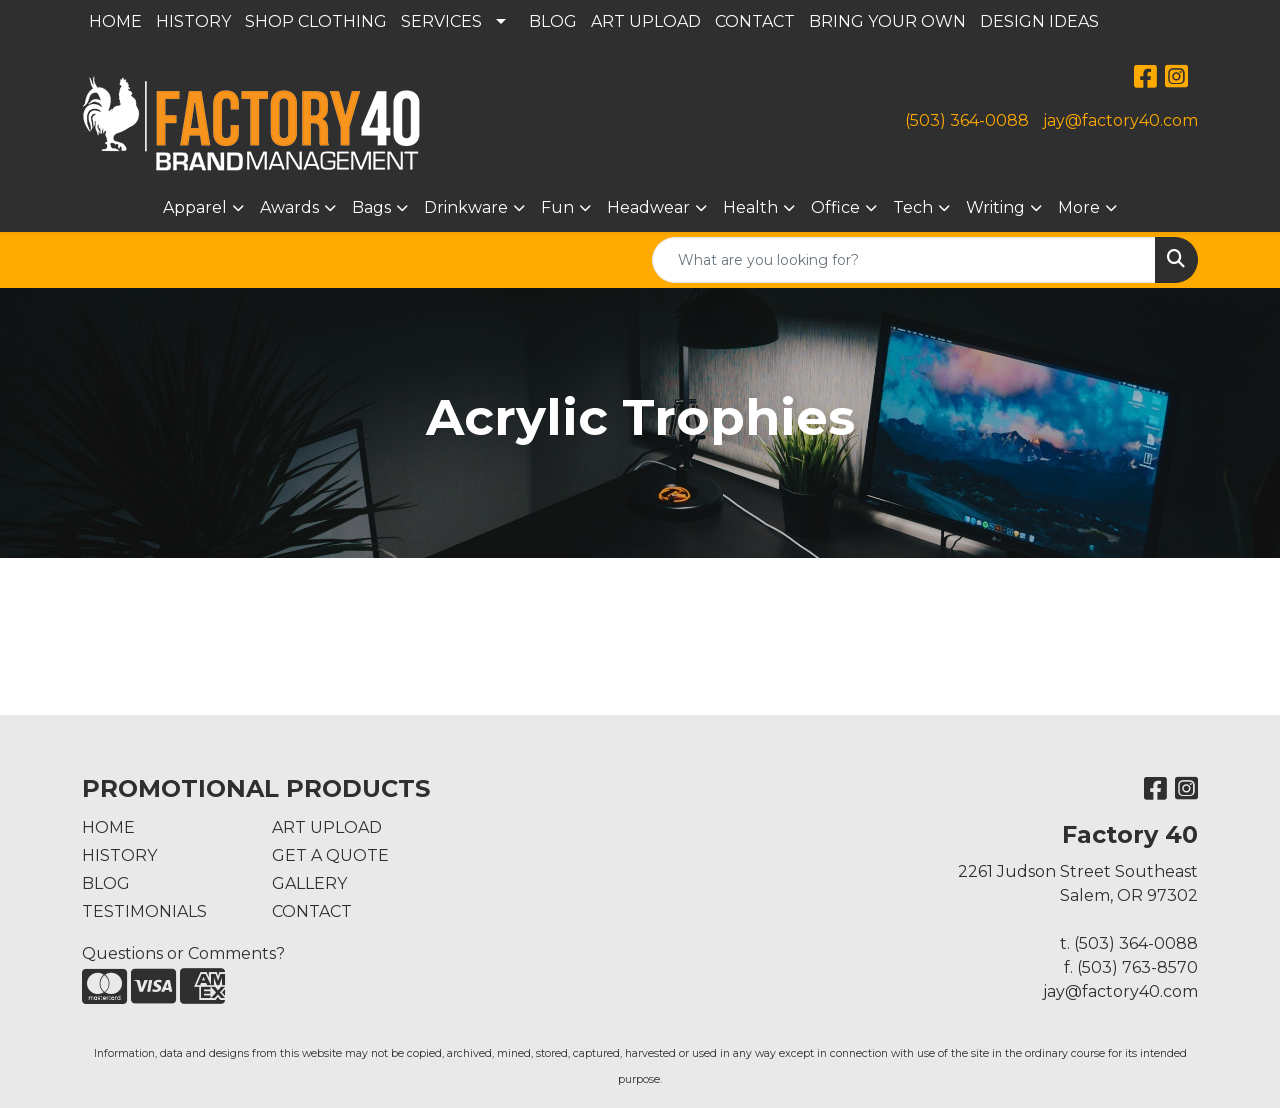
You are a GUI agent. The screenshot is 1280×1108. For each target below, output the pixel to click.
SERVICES (441, 21)
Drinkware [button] (466, 207)
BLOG (553, 21)
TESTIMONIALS (144, 911)
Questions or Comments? (183, 953)
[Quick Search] (904, 260)
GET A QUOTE (330, 855)
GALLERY (309, 883)
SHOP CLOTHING (316, 21)
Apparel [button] (195, 207)
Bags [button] (371, 207)
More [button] (1079, 207)
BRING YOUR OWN (887, 21)
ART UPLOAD (646, 21)
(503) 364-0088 (967, 120)
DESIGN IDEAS (1039, 21)
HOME (115, 21)
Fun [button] (557, 207)
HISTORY (193, 21)
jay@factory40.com (1120, 120)
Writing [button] (995, 207)
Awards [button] (289, 207)
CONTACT (755, 21)
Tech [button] (913, 207)
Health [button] (750, 207)
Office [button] (835, 207)
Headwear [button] (648, 207)
